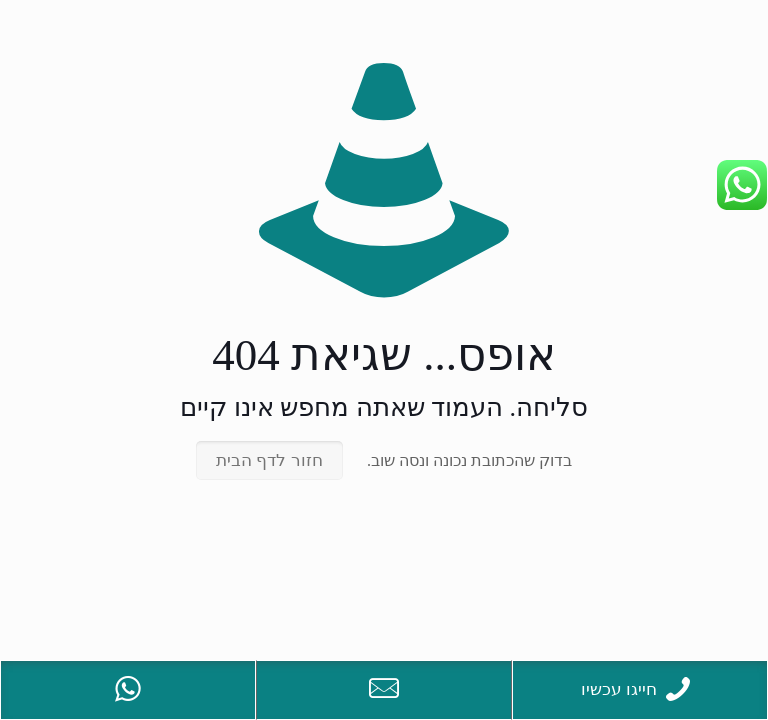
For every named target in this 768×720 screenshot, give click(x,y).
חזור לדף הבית (269, 460)
